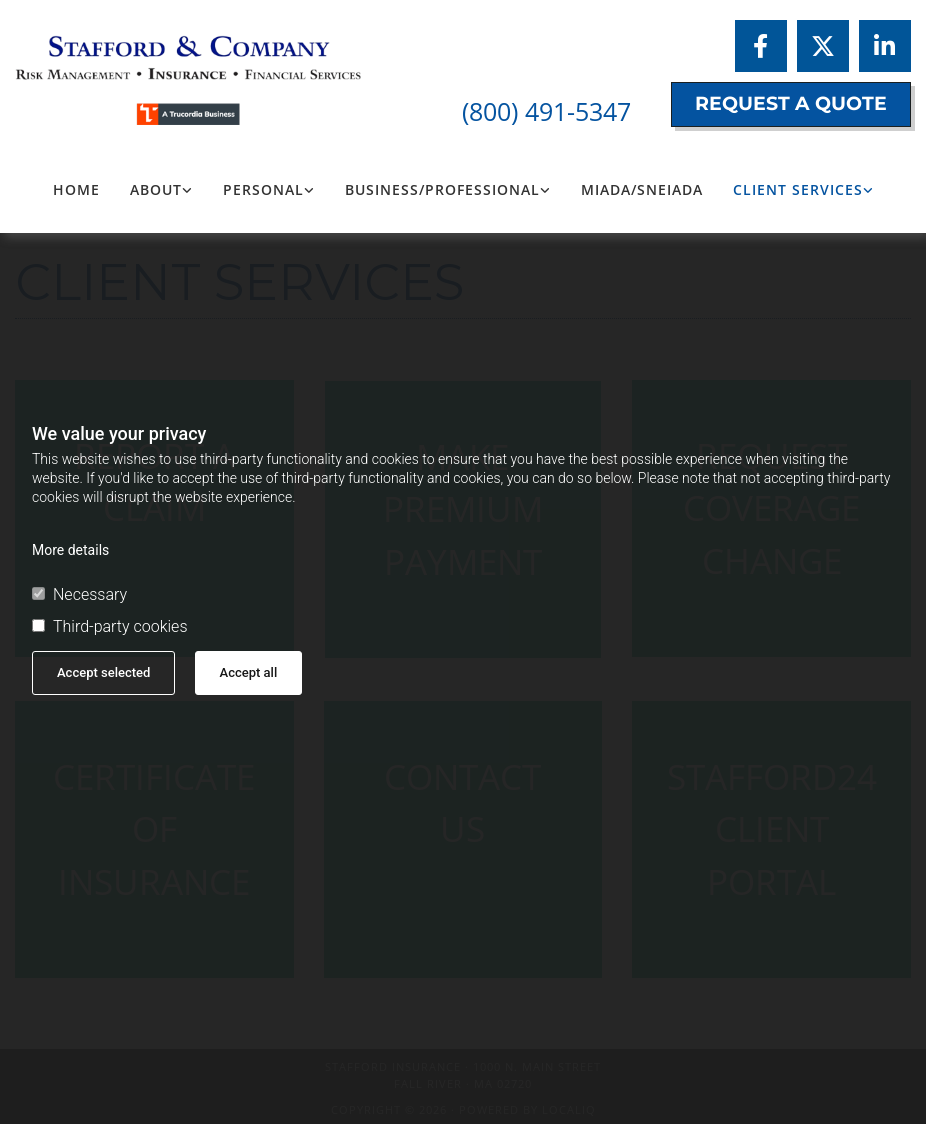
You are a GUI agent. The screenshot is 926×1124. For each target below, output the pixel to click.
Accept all (249, 672)
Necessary (79, 595)
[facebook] (761, 46)
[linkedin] (885, 46)
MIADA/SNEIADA (642, 189)
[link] (161, 190)
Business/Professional (442, 189)
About (156, 189)
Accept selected (103, 672)
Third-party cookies (109, 627)
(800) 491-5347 (546, 111)
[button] (791, 104)
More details (70, 550)
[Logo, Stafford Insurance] (154, 70)
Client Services (798, 189)
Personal (263, 189)
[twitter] (823, 46)
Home (76, 189)
